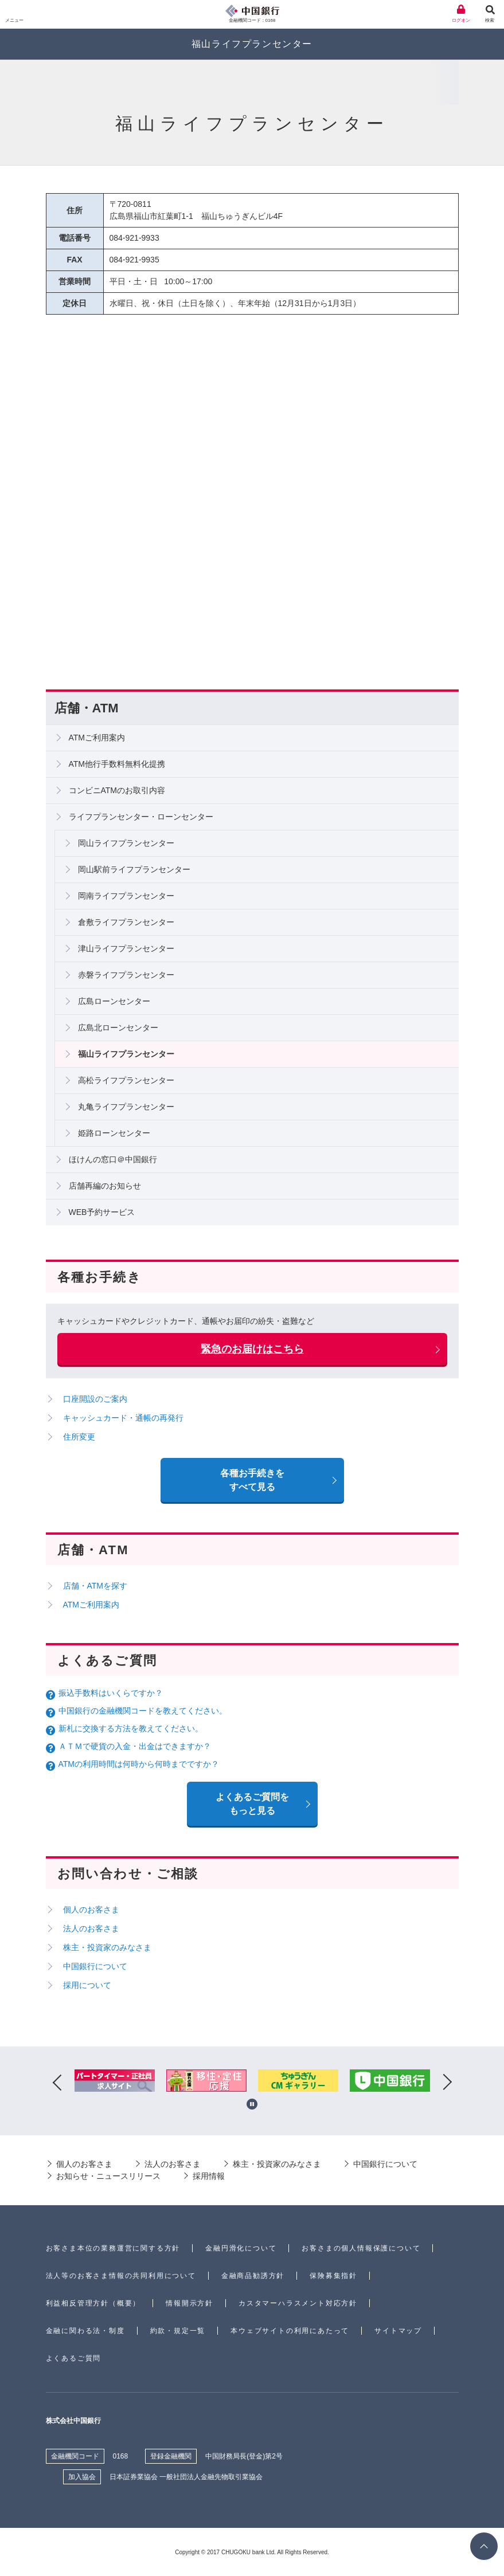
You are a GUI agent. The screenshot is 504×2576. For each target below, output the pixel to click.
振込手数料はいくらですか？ (110, 1692)
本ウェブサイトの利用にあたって (289, 2331)
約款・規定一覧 (178, 2331)
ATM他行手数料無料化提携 (117, 764)
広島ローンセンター (114, 1001)
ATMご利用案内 (97, 737)
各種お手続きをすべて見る (252, 1480)
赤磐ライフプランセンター (126, 974)
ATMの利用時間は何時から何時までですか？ (139, 1764)
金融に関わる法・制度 (85, 2331)
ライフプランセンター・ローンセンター (141, 816)
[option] (115, 2082)
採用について (87, 1985)
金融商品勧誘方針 (252, 2276)
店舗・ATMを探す (95, 1585)
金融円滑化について (240, 2248)
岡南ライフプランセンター (126, 895)
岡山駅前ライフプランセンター (134, 869)
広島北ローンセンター (118, 1027)
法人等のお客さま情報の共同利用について (121, 2276)
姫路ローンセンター (114, 1133)
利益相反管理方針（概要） (93, 2303)
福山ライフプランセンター (126, 1053)
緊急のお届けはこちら (252, 1349)
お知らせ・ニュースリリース (108, 2176)
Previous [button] (57, 2082)
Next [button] (447, 2082)
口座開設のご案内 (95, 1398)
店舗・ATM (86, 708)
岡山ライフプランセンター (126, 843)
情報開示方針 (189, 2303)
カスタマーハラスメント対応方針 (298, 2303)
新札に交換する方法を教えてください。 (130, 1728)
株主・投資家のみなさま (107, 1947)
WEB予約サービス (102, 1212)
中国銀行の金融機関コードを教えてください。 (142, 1710)
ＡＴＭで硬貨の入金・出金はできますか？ (134, 1746)
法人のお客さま (91, 1928)
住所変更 (79, 1436)
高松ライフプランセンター (126, 1080)
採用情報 (209, 2176)
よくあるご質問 (73, 2358)
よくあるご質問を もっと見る (252, 1804)
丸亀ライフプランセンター (126, 1106)
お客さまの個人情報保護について (361, 2248)
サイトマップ (398, 2331)
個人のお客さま (91, 1909)
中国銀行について (95, 1966)
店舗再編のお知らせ (105, 1185)
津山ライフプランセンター (126, 948)
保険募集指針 (333, 2276)
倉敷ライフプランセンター (126, 922)
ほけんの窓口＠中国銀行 (113, 1159)
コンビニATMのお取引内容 (117, 790)
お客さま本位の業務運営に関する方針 (113, 2248)
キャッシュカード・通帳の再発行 (123, 1417)
